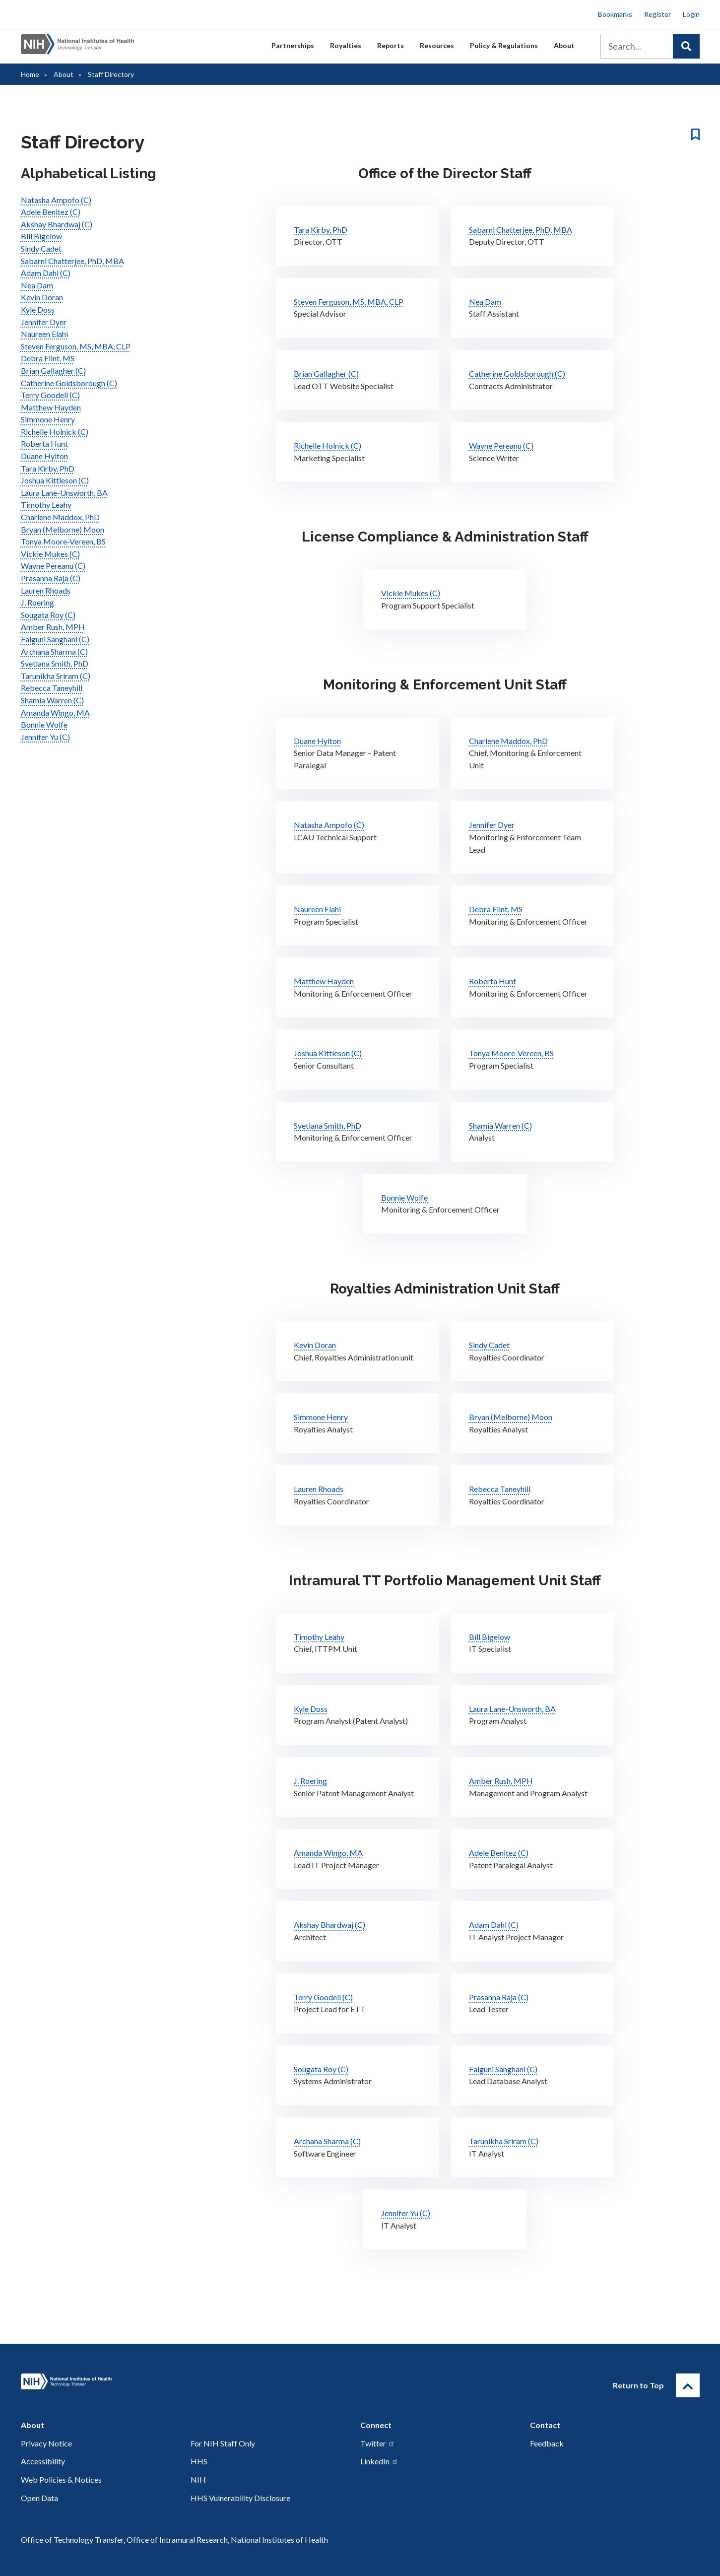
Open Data (39, 2498)
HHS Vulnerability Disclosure (240, 2498)
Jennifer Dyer (43, 322)
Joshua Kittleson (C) (55, 480)
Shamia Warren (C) (52, 700)
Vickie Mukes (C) (50, 553)
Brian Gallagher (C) (53, 370)
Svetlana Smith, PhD (54, 663)
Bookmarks (615, 14)
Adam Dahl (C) (45, 272)
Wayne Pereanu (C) (53, 565)
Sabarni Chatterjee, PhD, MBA (72, 261)
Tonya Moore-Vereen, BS (63, 541)
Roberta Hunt (44, 443)
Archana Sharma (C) (54, 651)
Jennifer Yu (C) (45, 737)
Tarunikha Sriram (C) (55, 675)
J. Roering (37, 602)
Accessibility (43, 2461)
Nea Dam (37, 285)
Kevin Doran (42, 297)
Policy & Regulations (504, 45)
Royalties (345, 45)
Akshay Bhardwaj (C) (56, 224)
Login (691, 14)
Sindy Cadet (41, 248)
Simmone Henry (48, 419)
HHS (199, 2461)
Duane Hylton (44, 456)
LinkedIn (379, 2461)
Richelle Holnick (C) (54, 431)
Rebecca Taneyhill (51, 687)
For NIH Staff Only (223, 2443)
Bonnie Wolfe (44, 724)
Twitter (377, 2443)
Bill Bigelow (41, 236)
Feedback (547, 2443)
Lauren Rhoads (45, 590)
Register (657, 14)
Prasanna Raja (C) (50, 578)
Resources (437, 45)
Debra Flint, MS (47, 358)
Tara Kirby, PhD (47, 468)
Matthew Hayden (51, 407)
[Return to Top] (688, 2385)
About (564, 45)
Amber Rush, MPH (53, 626)
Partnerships (292, 45)
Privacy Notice (46, 2443)
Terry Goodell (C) (50, 395)
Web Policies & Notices (61, 2479)
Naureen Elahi (44, 334)
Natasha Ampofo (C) (56, 199)
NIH (198, 2479)
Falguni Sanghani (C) (55, 639)
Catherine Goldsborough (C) (69, 383)
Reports (390, 45)
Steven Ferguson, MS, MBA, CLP (76, 346)
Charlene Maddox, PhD (60, 517)
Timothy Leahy (46, 504)
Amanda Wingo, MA (55, 712)
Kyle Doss (38, 309)
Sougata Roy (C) (48, 614)
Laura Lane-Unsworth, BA (64, 492)
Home (30, 74)
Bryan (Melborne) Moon (62, 529)
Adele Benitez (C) (50, 211)
